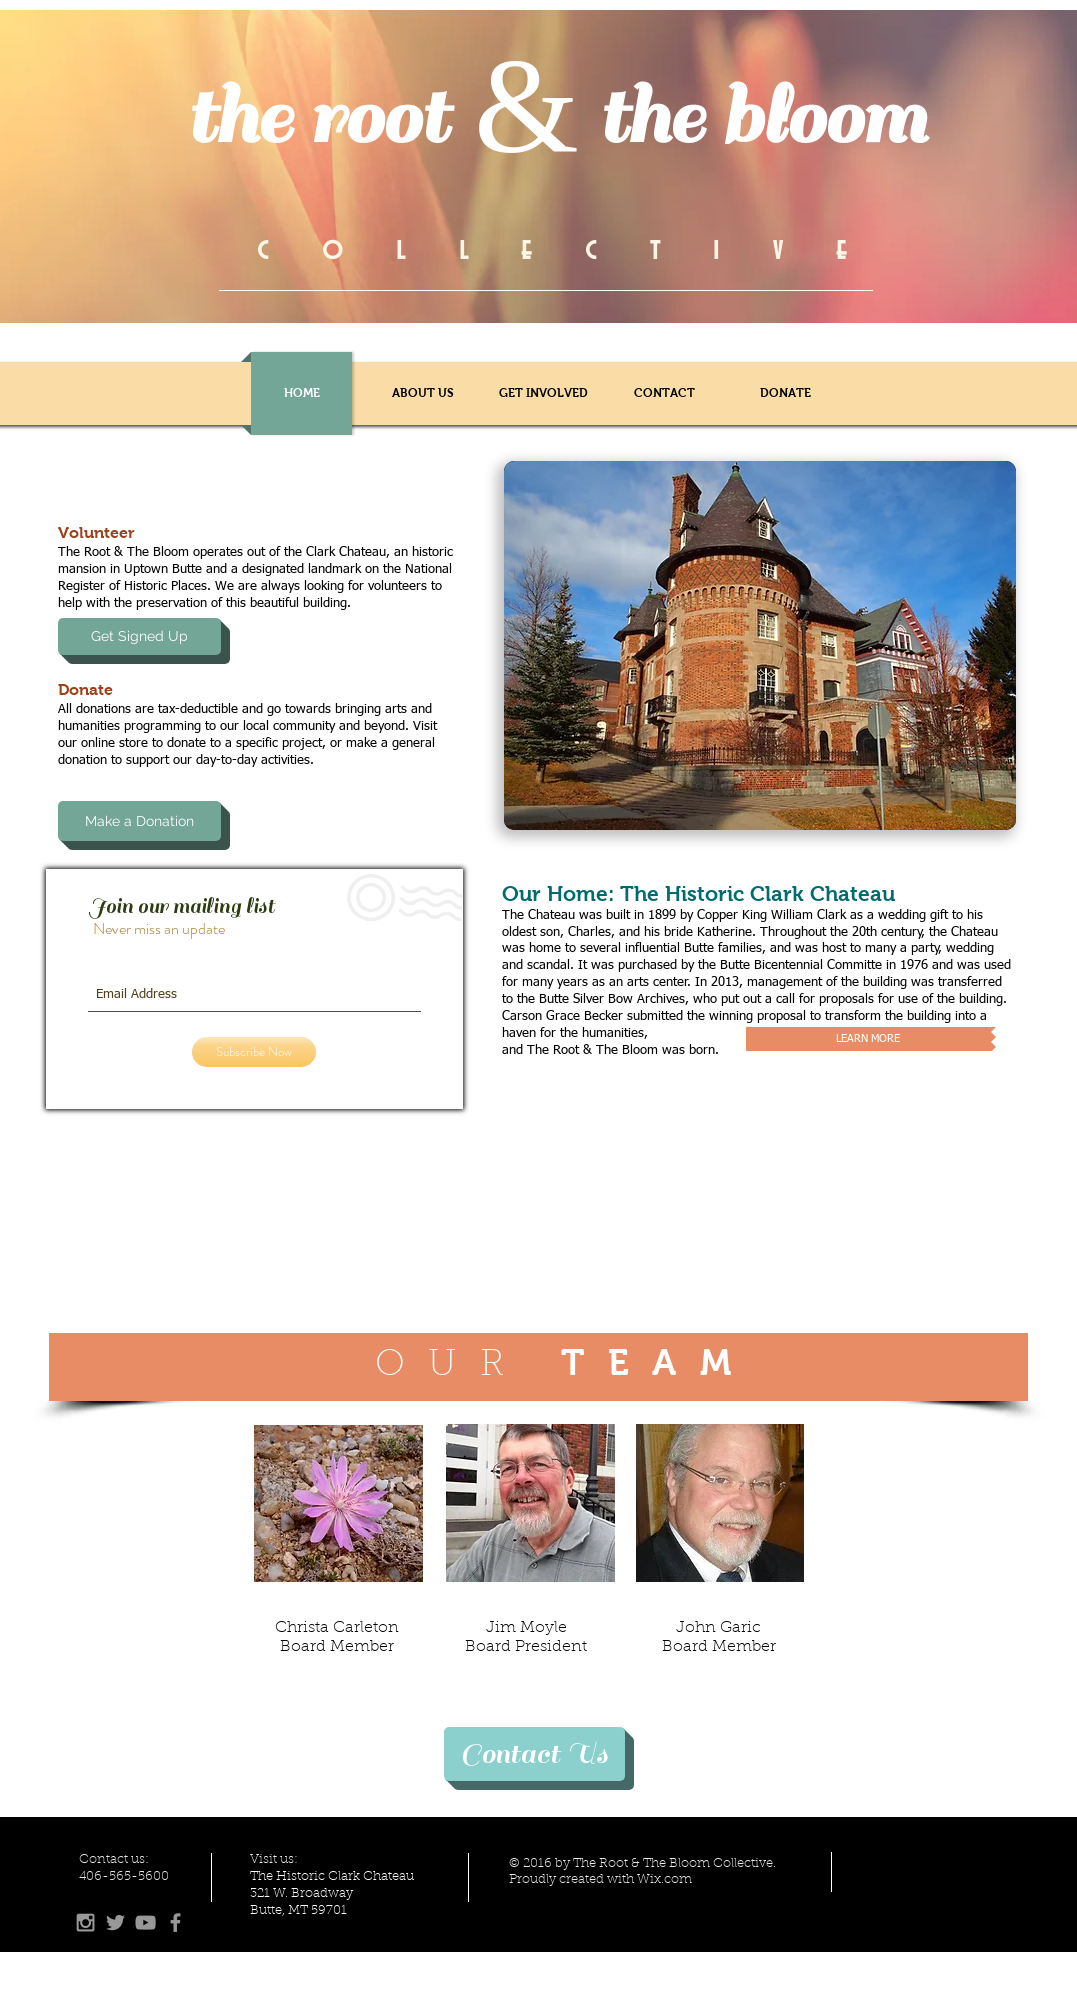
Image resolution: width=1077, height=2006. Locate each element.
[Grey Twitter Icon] (115, 1922)
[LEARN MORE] (868, 1039)
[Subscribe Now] (254, 1052)
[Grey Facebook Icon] (175, 1922)
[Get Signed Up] (139, 636)
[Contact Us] (534, 1754)
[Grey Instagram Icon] (85, 1922)
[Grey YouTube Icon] (145, 1922)
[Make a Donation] (139, 821)
